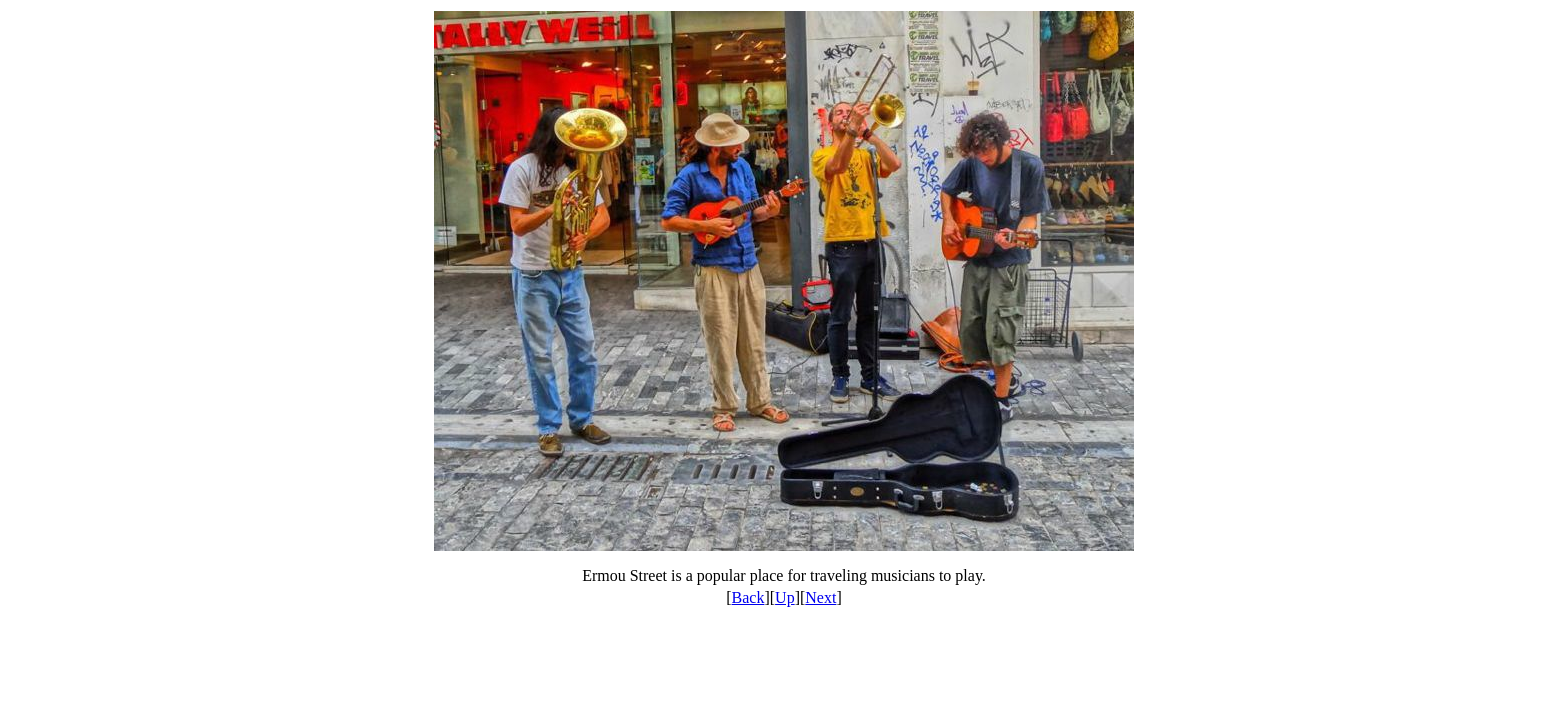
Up (785, 597)
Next (820, 597)
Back (748, 597)
